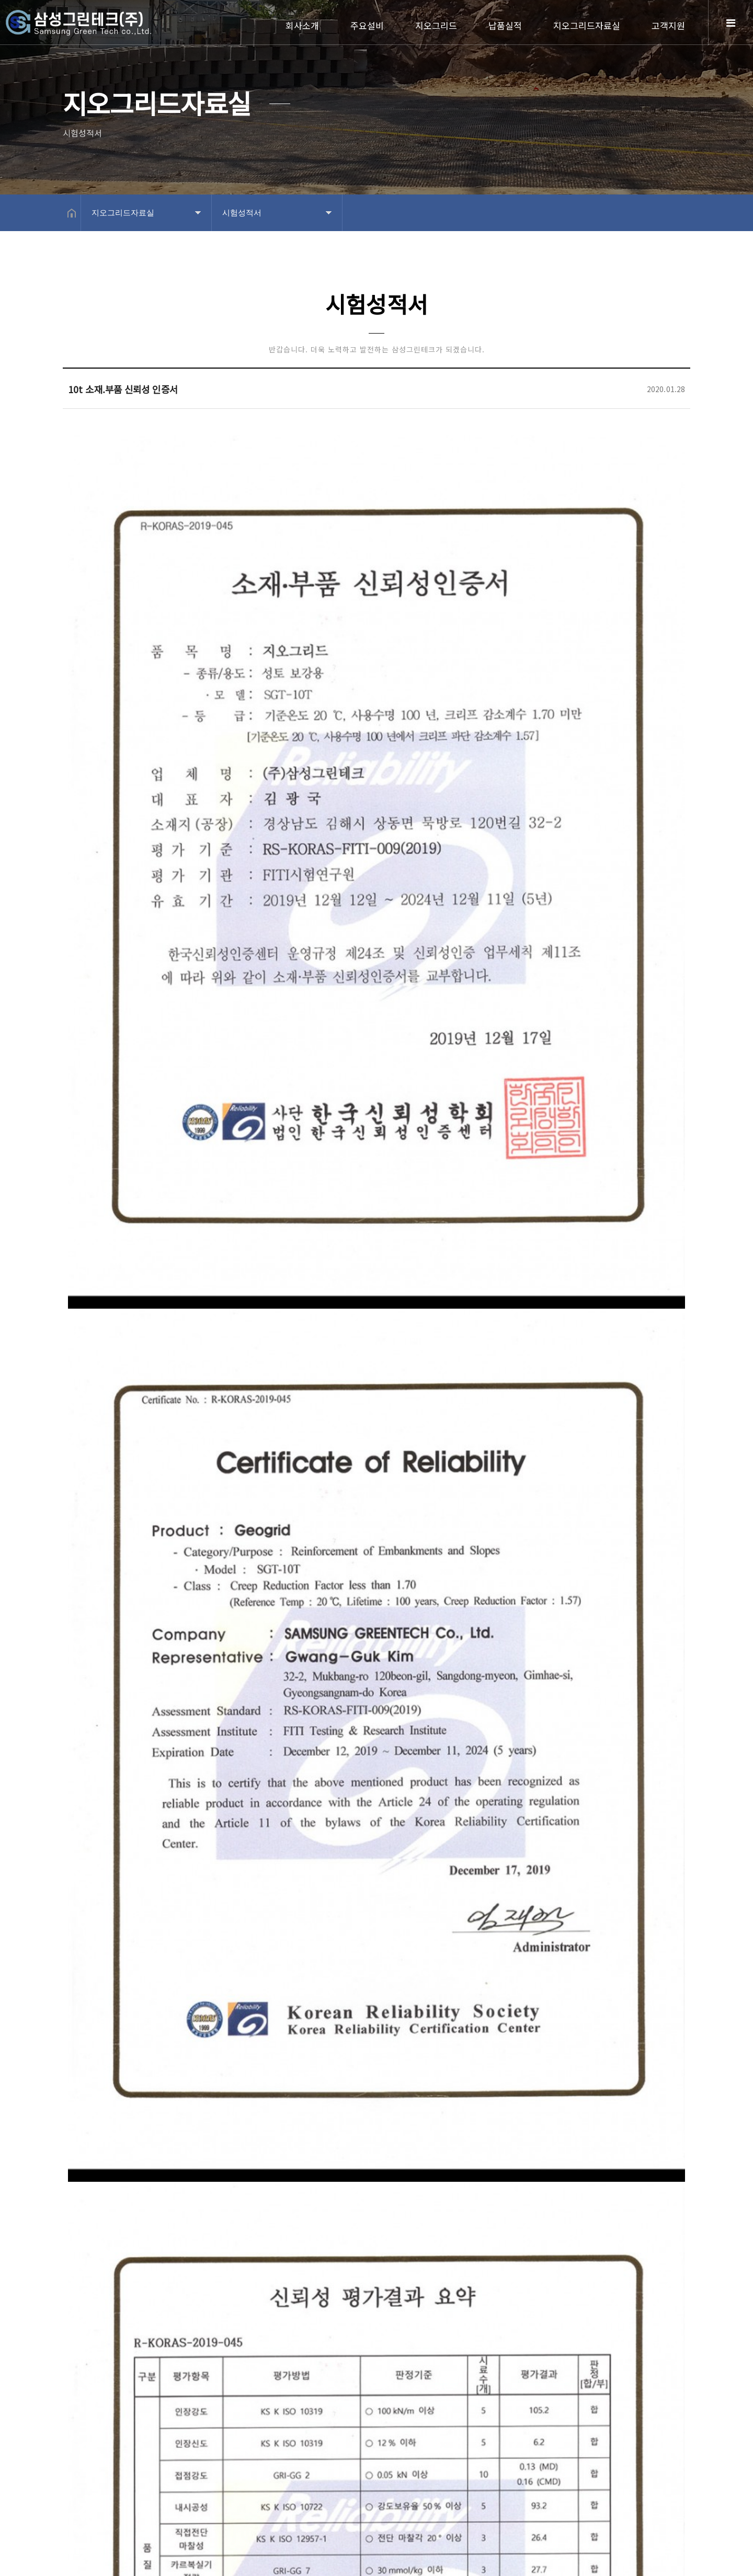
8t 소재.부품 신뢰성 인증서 (176, 2360)
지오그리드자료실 (586, 25)
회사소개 (302, 25)
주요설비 (367, 25)
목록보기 (653, 2430)
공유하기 (676, 213)
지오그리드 (436, 25)
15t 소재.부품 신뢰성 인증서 (178, 2391)
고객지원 (668, 25)
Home (94, 27)
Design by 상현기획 (262, 2560)
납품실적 (505, 25)
